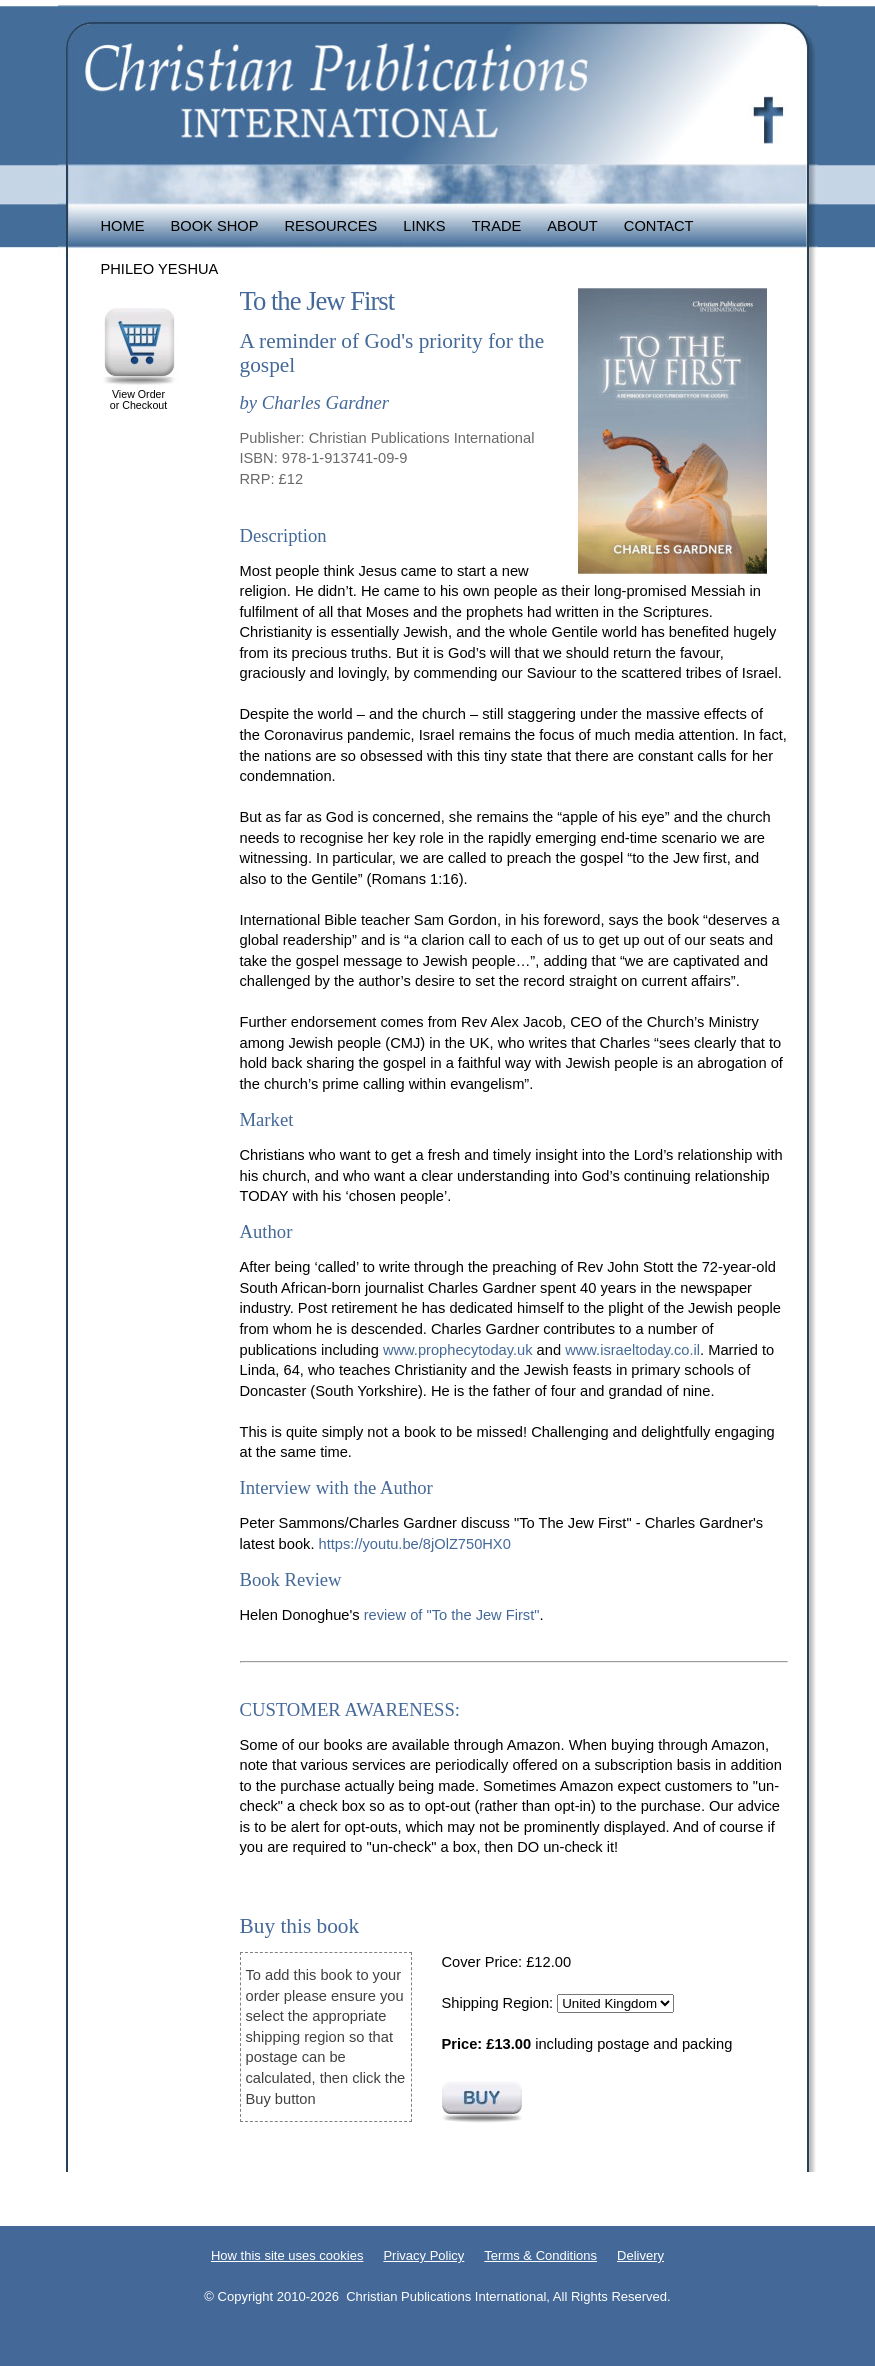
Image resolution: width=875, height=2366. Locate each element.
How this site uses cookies (287, 2255)
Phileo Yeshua (160, 269)
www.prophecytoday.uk (458, 1350)
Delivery (640, 2255)
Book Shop (214, 226)
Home (123, 226)
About (572, 226)
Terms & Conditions (540, 2255)
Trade (497, 226)
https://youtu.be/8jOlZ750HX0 (415, 1544)
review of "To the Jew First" (452, 1615)
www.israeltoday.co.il (632, 1350)
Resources (330, 226)
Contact (659, 226)
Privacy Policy (423, 2255)
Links (424, 226)
